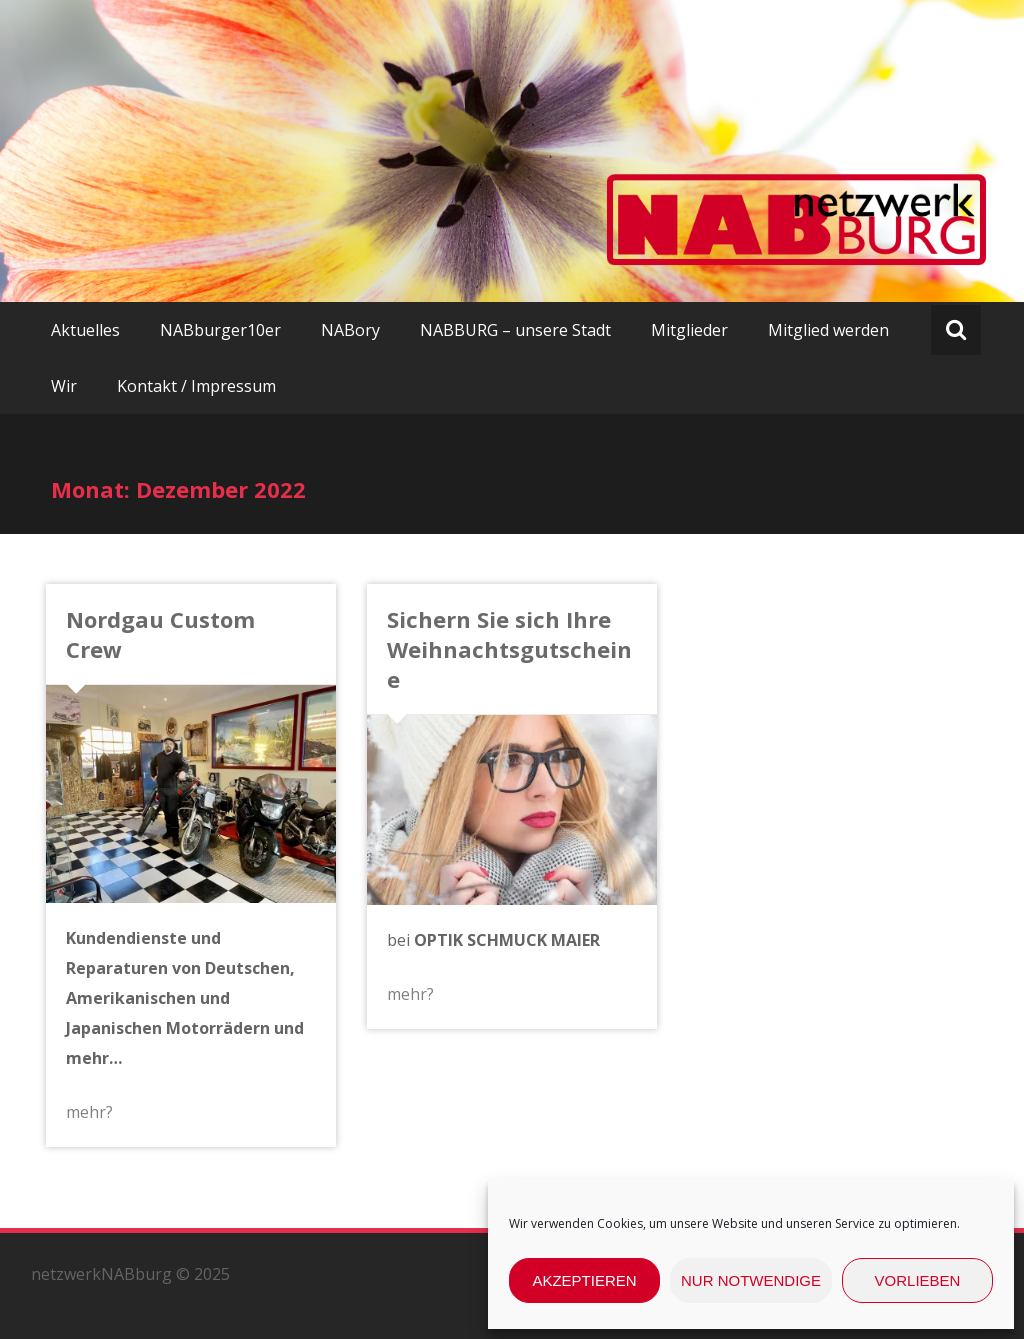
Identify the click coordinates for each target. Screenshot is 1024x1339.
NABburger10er (220, 330)
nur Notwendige (751, 1280)
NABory (350, 330)
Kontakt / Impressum (196, 386)
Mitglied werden (828, 330)
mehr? (89, 1112)
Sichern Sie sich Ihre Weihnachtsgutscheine (509, 649)
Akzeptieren (584, 1280)
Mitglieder (689, 330)
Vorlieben (918, 1280)
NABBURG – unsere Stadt (515, 330)
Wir (64, 386)
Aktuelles (85, 330)
